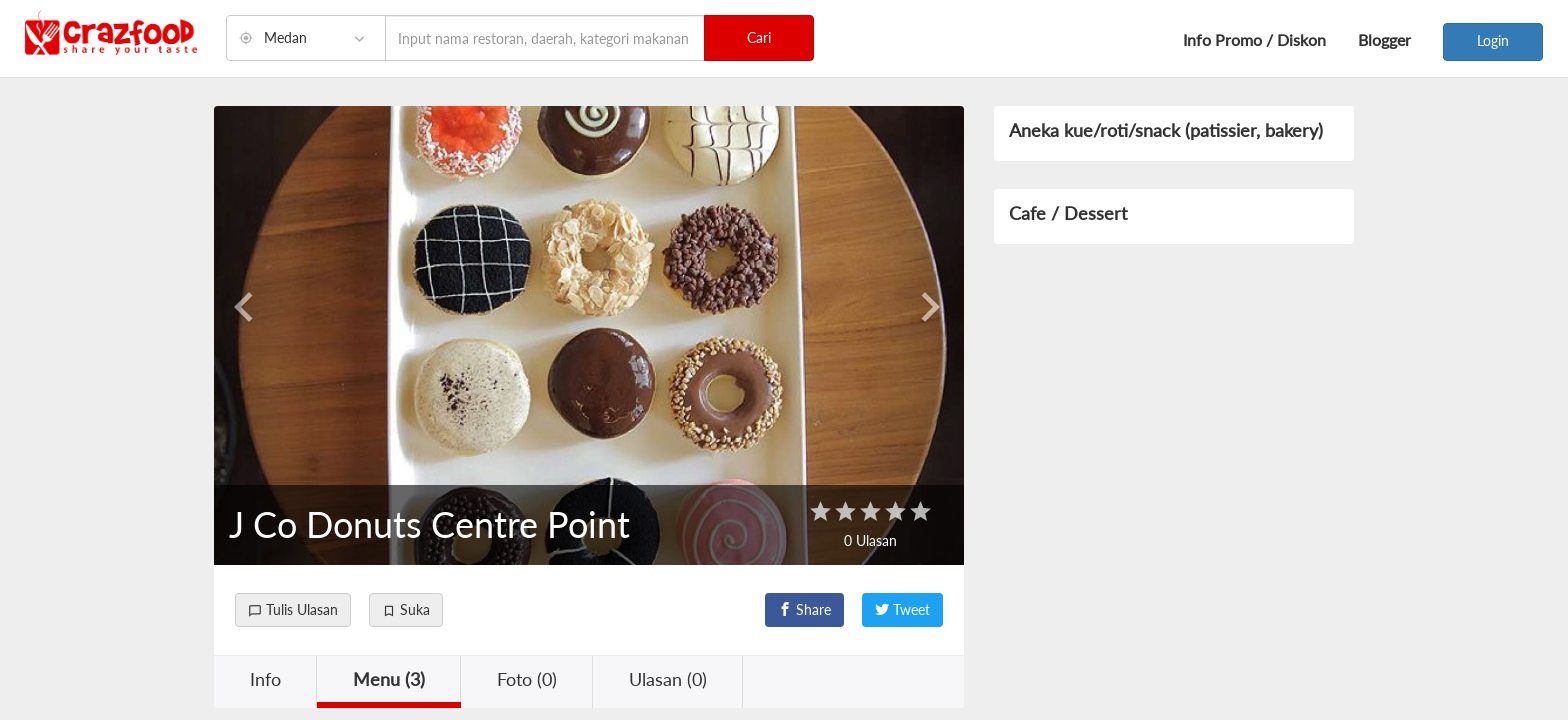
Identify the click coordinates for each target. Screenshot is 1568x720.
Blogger (1384, 39)
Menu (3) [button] (389, 679)
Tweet (902, 609)
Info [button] (265, 679)
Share (804, 609)
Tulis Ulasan (293, 609)
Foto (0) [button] (527, 679)
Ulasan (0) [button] (668, 679)
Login (1493, 40)
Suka (406, 609)
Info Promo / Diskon (1254, 39)
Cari (759, 37)
